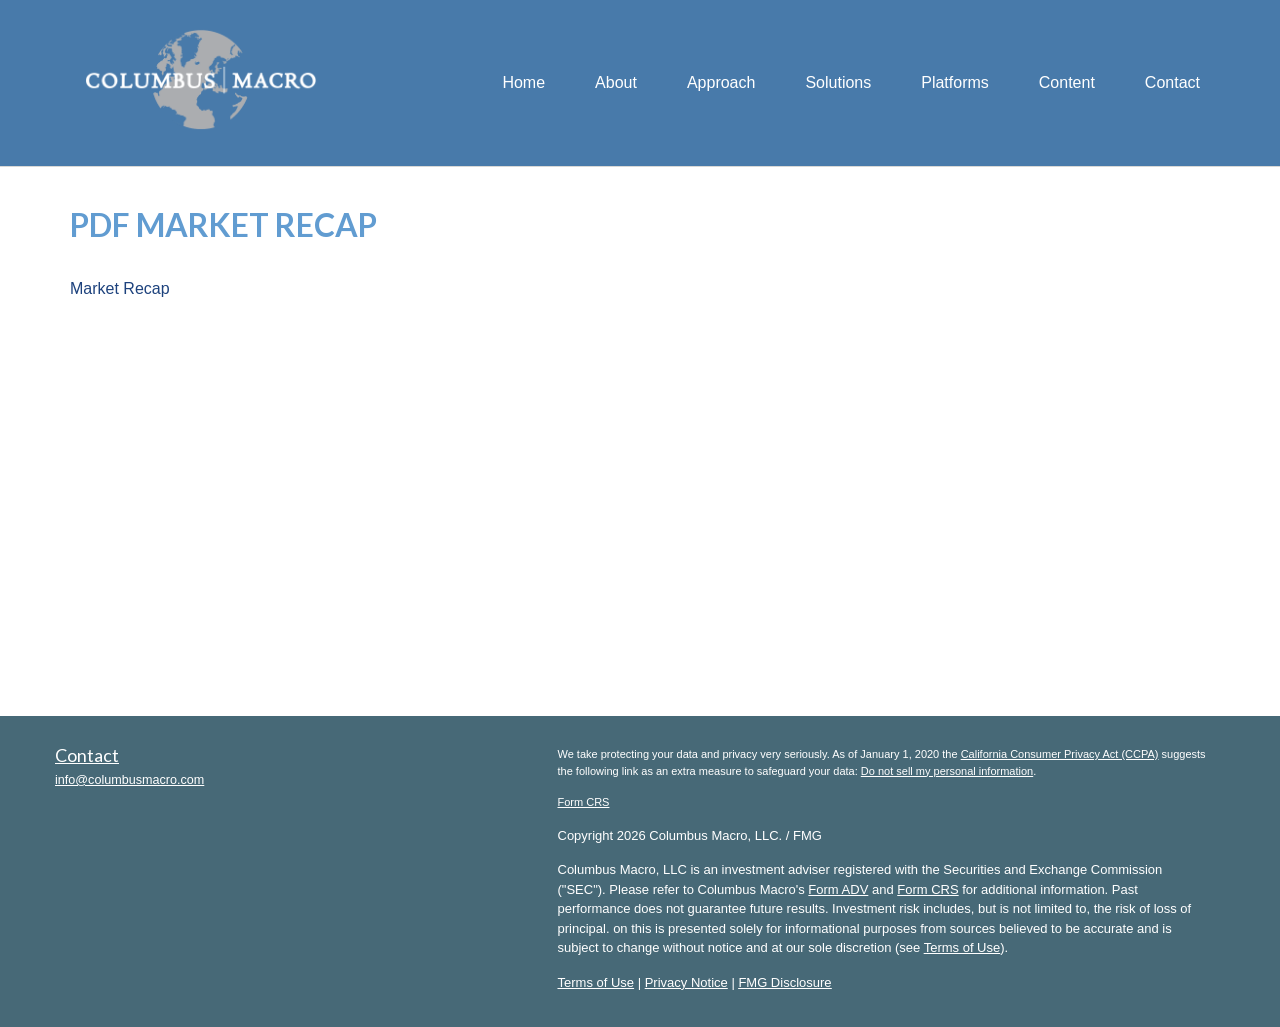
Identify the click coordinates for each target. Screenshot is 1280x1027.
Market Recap (120, 288)
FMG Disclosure (784, 982)
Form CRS (584, 802)
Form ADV (838, 889)
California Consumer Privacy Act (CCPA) (1060, 754)
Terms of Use (962, 947)
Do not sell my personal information (947, 771)
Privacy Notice (686, 982)
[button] (616, 83)
